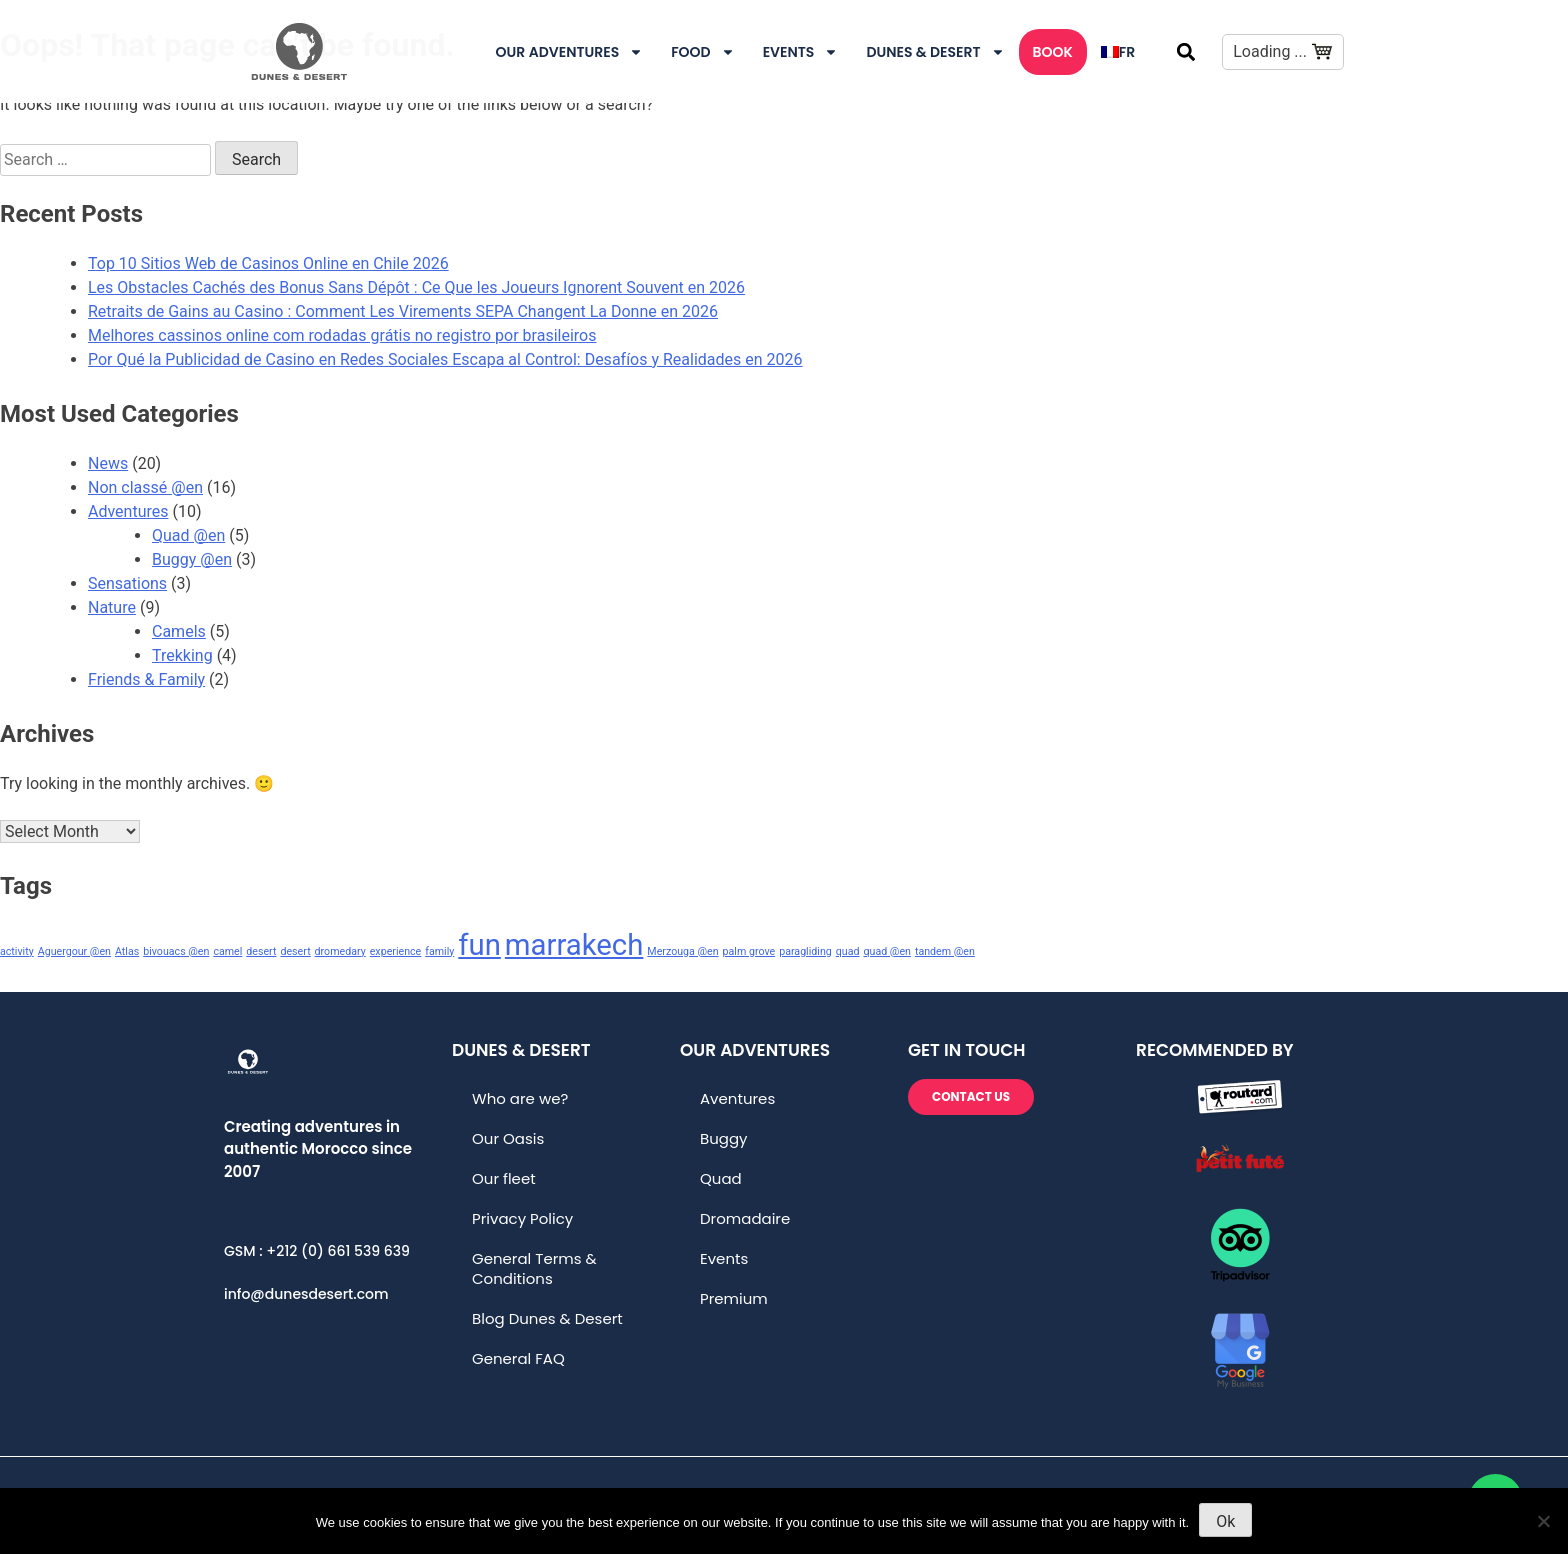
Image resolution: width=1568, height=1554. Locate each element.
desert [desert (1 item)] (261, 951)
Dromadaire (745, 1218)
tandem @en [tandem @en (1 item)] (945, 951)
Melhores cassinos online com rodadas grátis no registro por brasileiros (342, 335)
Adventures (128, 511)
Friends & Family (146, 679)
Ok (1225, 1521)
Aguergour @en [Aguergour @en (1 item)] (74, 951)
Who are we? (520, 1098)
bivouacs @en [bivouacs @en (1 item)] (176, 951)
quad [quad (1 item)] (848, 951)
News (108, 463)
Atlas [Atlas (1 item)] (127, 951)
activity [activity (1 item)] (17, 951)
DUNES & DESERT (935, 52)
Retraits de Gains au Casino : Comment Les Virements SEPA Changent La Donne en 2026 (403, 311)
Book (1053, 52)
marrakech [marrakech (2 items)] (574, 945)
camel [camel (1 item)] (227, 951)
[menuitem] (1118, 52)
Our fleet (504, 1178)
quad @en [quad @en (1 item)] (887, 951)
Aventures (737, 1098)
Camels (179, 631)
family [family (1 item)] (439, 951)
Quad (721, 1178)
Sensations (127, 583)
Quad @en (188, 535)
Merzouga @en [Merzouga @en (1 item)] (682, 951)
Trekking (182, 655)
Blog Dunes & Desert (547, 1318)
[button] (1185, 51)
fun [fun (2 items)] (479, 945)
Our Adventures (570, 52)
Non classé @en (145, 487)
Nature (112, 607)
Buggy (724, 1138)
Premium (734, 1298)
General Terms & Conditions (534, 1268)
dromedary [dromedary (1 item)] (340, 951)
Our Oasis (508, 1138)
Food (702, 52)
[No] (1543, 1521)
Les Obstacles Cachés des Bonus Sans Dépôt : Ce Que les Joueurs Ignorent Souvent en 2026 (416, 287)
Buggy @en (192, 559)
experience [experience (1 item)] (396, 951)
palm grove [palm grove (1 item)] (749, 951)
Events (801, 52)
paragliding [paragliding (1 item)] (805, 951)
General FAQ (518, 1358)
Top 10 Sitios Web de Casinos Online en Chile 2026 (268, 263)
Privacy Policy (522, 1218)
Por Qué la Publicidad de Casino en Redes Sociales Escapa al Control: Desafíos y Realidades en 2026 (445, 359)
